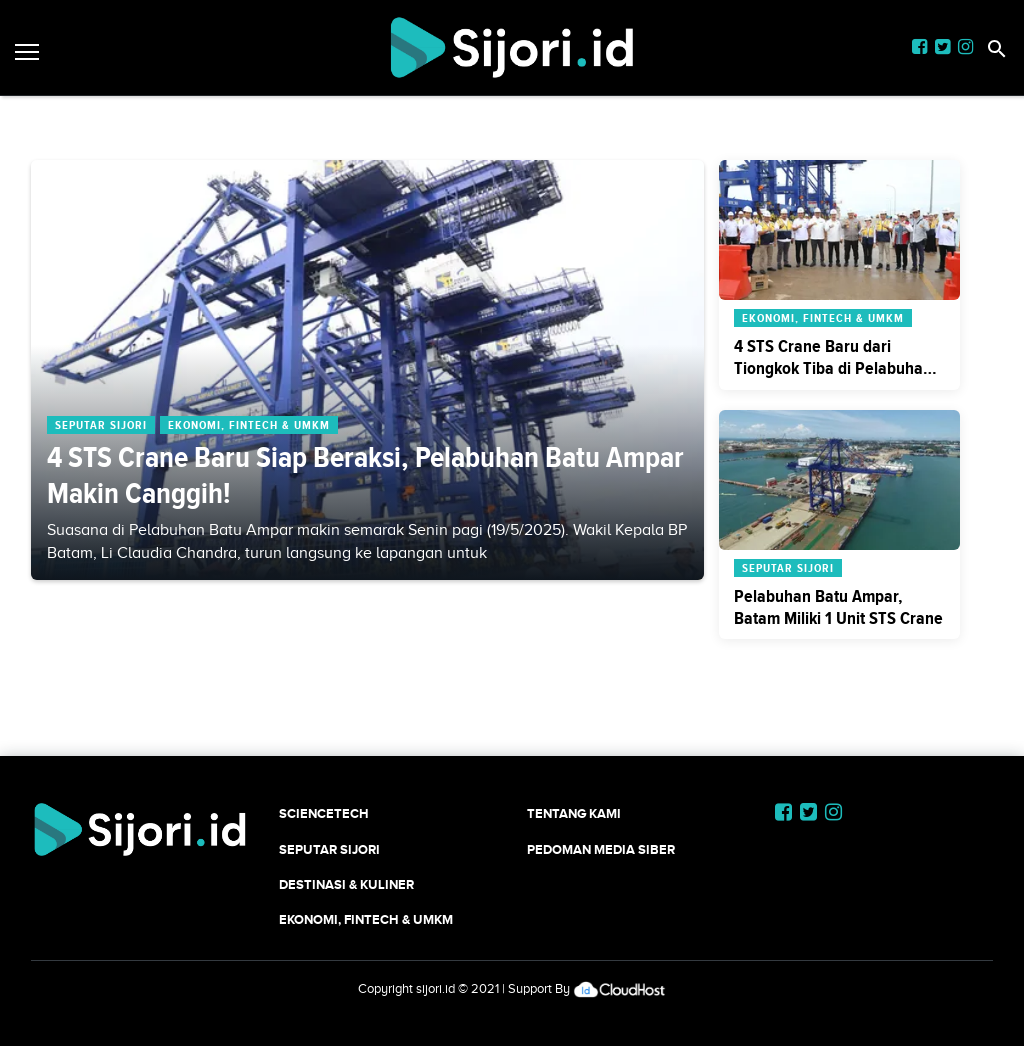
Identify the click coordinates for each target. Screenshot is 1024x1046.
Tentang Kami (574, 813)
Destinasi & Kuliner (346, 884)
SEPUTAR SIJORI (329, 849)
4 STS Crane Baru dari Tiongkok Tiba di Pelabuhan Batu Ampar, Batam (833, 367)
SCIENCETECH (324, 813)
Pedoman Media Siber (601, 849)
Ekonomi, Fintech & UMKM (366, 919)
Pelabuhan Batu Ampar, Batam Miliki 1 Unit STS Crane (838, 607)
